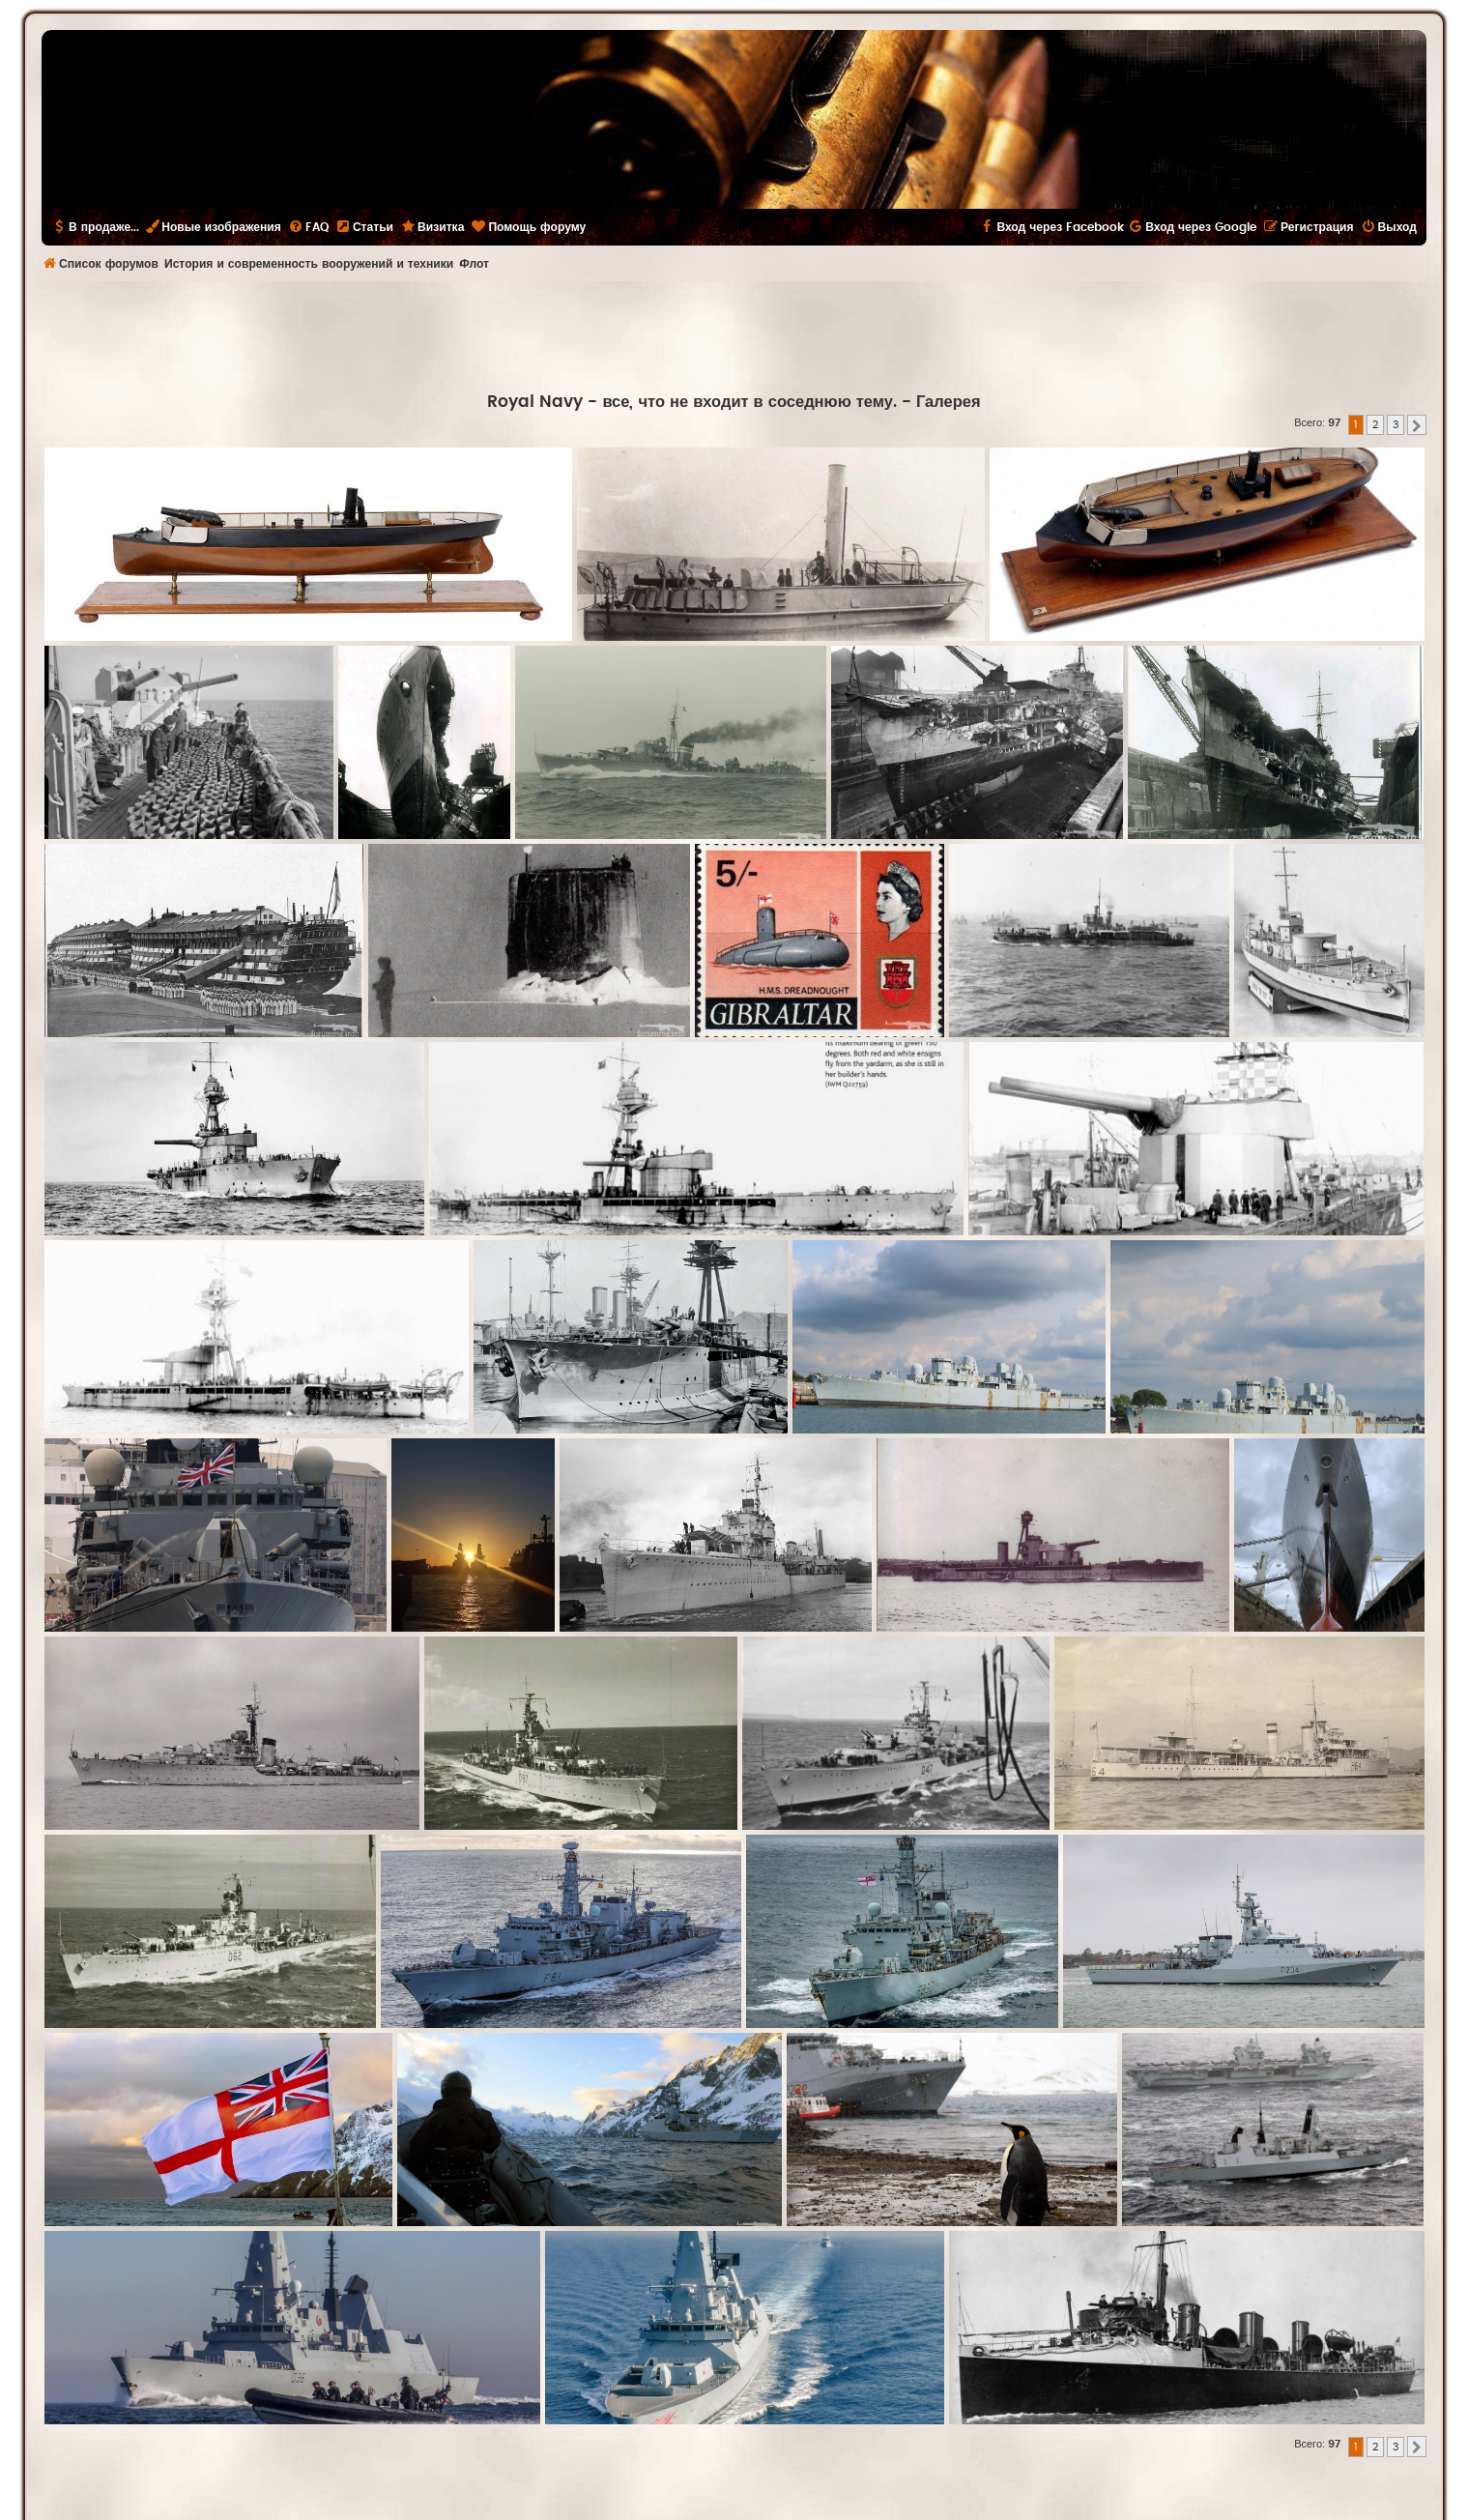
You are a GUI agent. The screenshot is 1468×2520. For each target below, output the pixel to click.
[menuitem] (308, 227)
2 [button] (1375, 425)
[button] (1416, 425)
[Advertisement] (734, 334)
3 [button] (1395, 425)
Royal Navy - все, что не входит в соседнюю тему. (692, 402)
